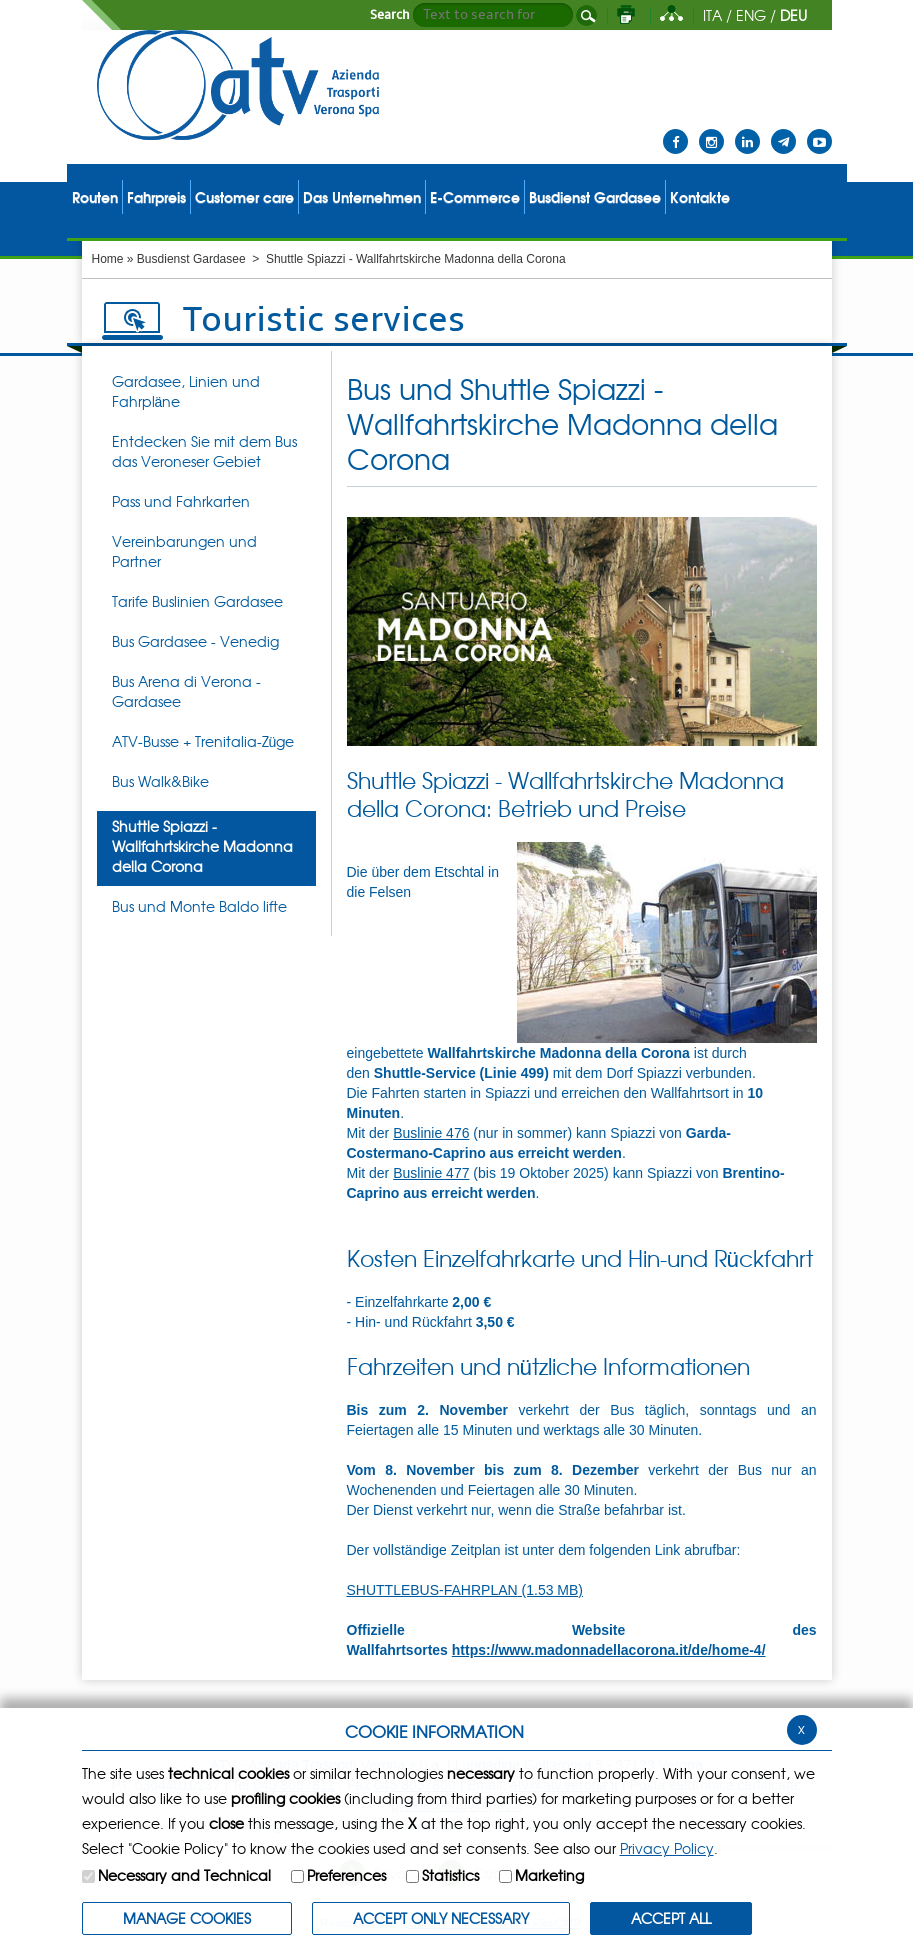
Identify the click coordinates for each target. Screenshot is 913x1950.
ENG (751, 15)
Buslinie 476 (431, 1133)
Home (108, 259)
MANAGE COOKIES (187, 1918)
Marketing (549, 1875)
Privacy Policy (667, 1848)
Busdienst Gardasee (191, 259)
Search (390, 15)
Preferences (346, 1875)
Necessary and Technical (184, 1875)
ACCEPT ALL (671, 1918)
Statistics (450, 1875)
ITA (712, 15)
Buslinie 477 (431, 1173)
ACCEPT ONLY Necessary (441, 1918)
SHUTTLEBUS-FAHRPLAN (465, 1590)
